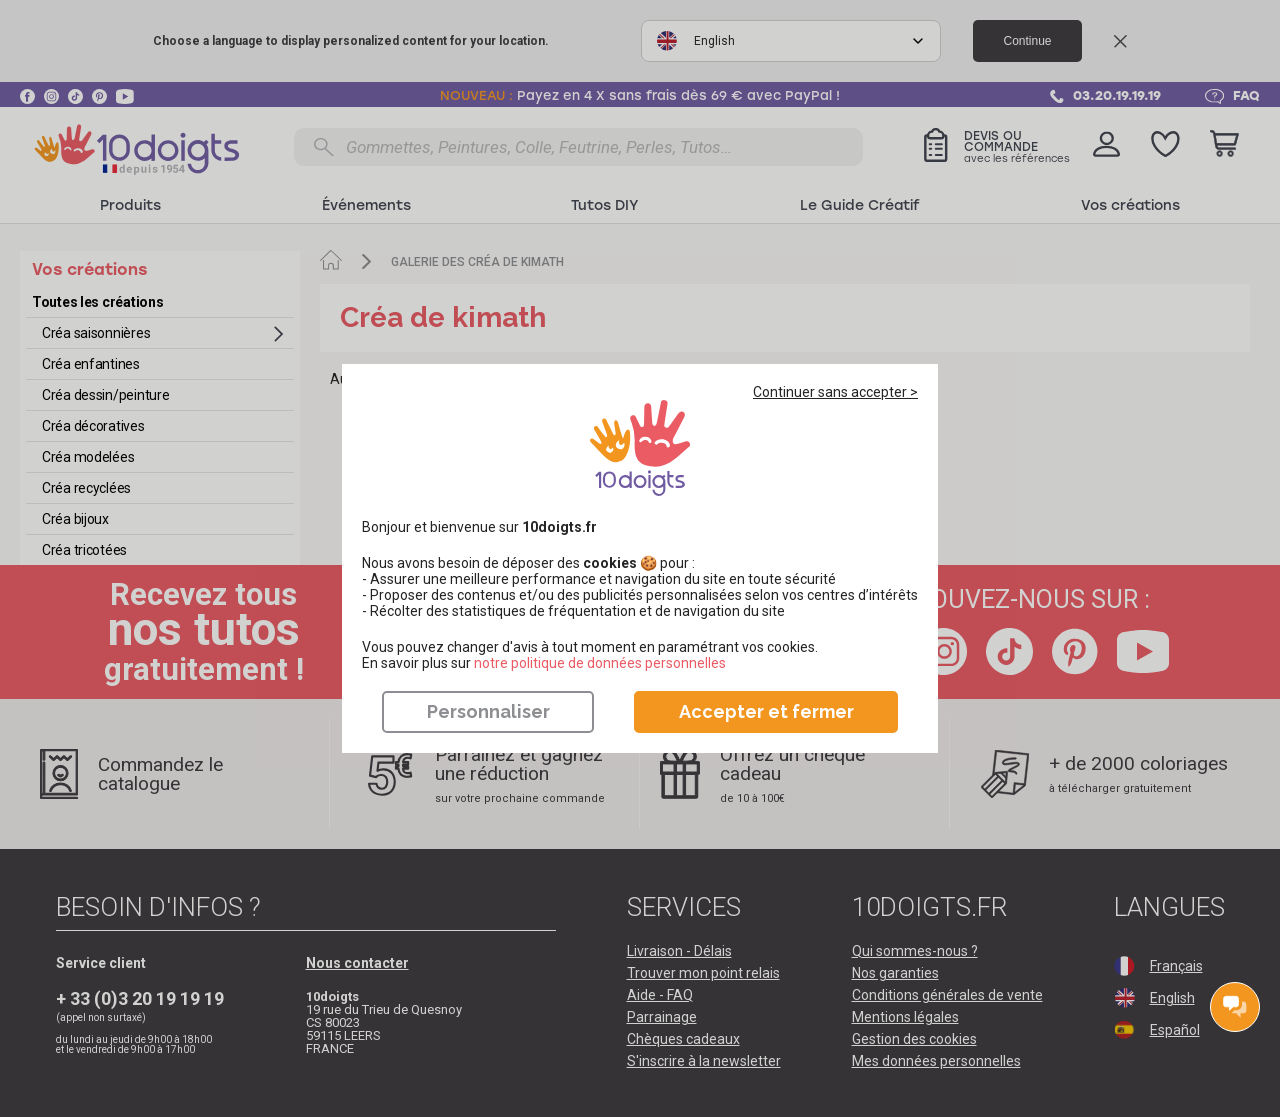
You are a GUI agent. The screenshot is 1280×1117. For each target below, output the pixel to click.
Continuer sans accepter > (835, 392)
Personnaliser (488, 711)
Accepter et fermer (766, 711)
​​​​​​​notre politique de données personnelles (600, 663)
